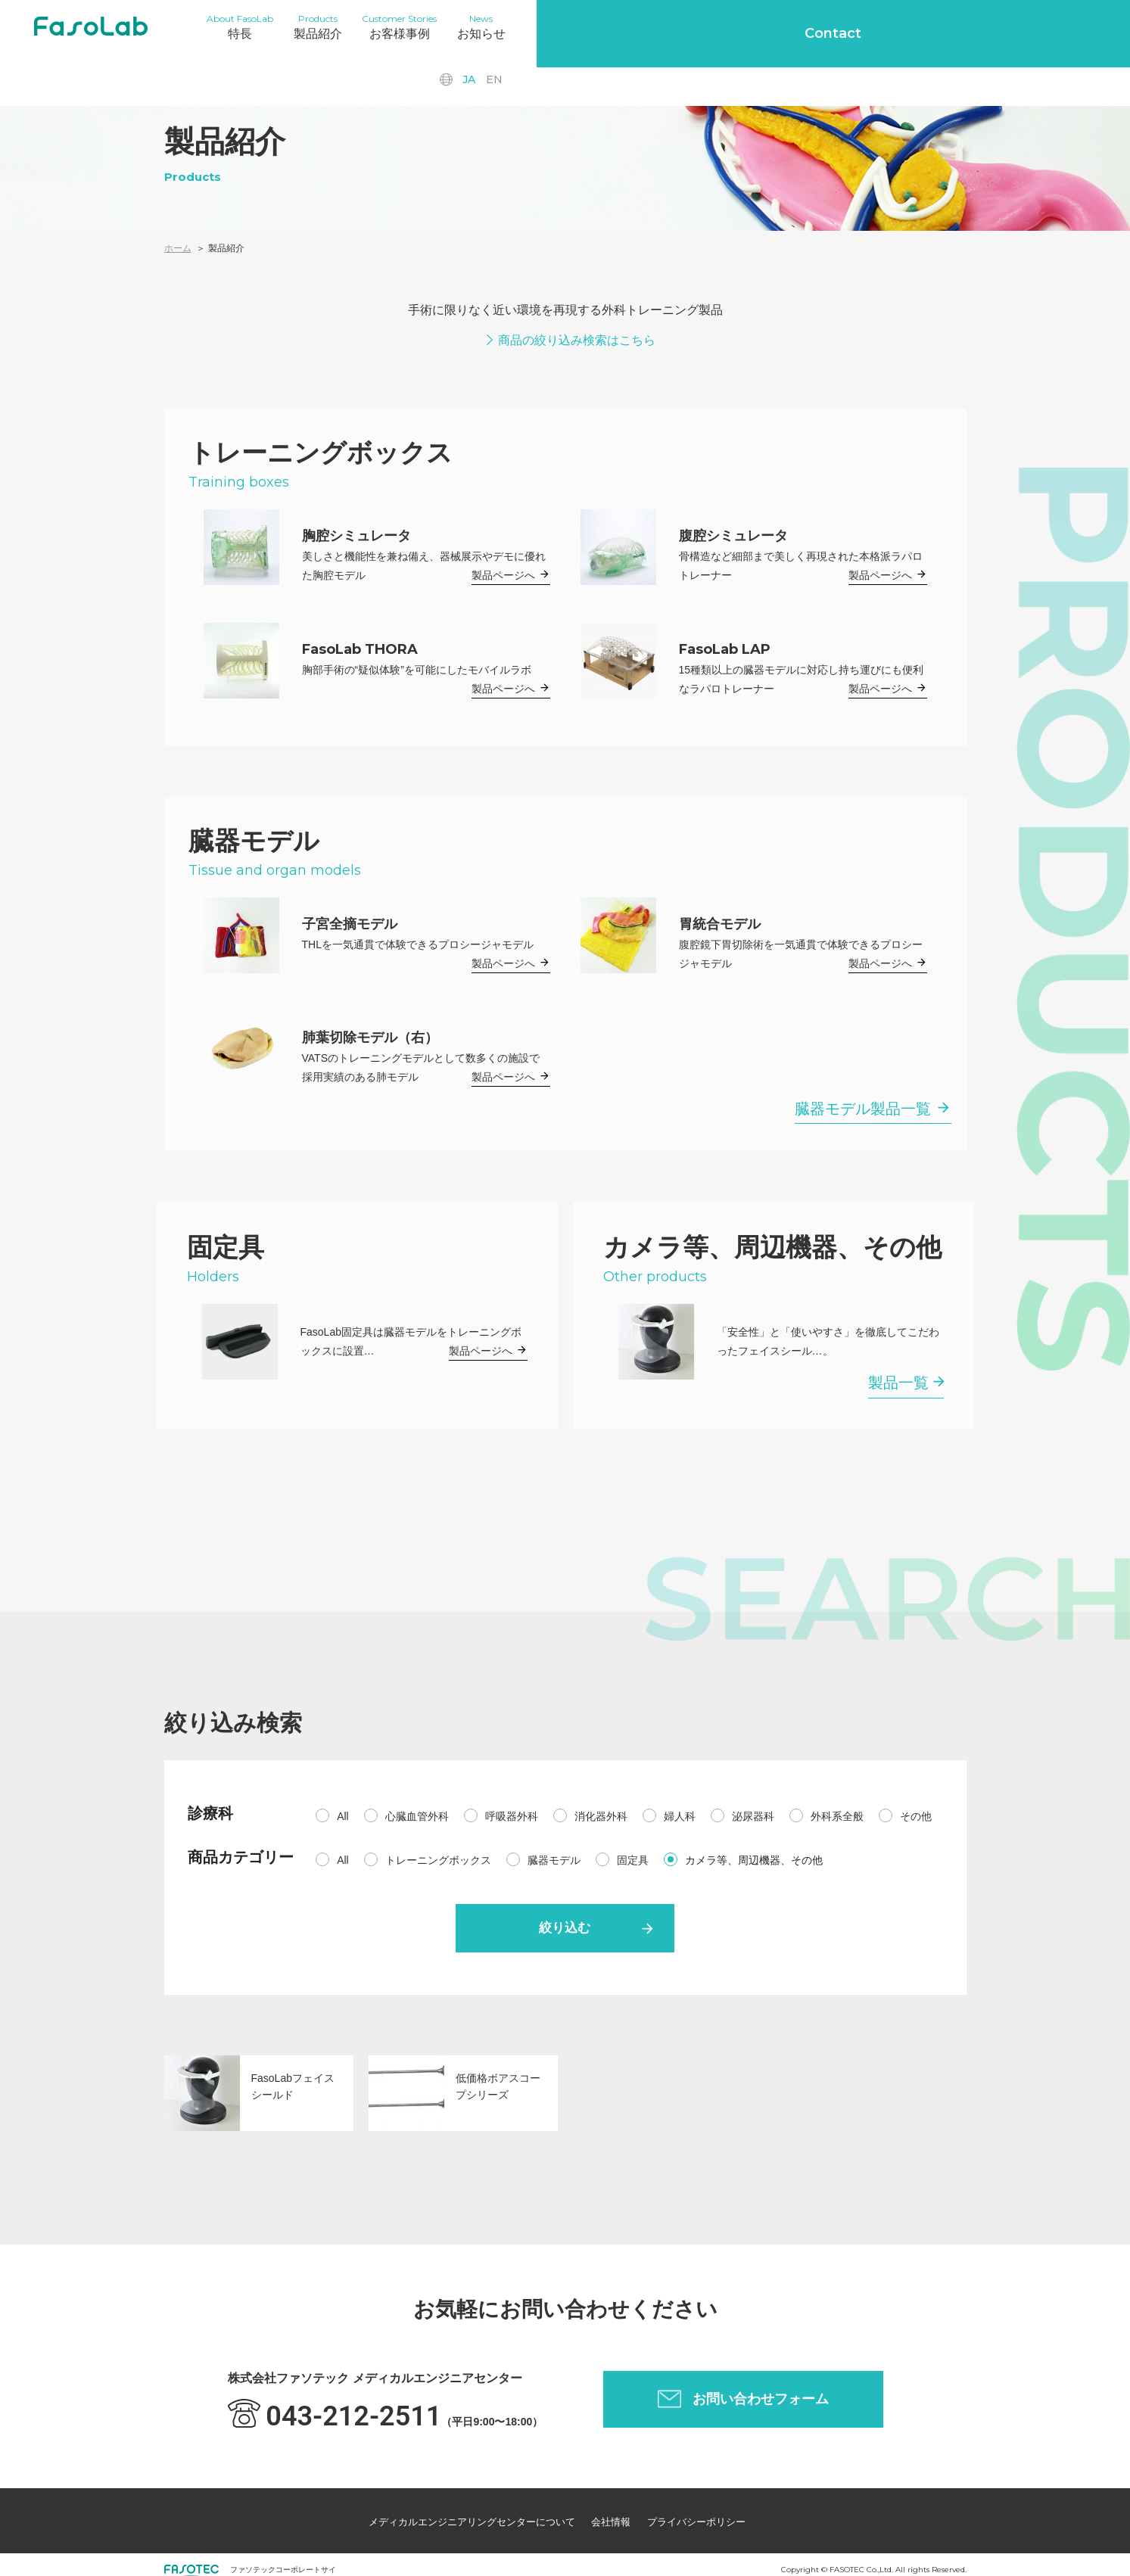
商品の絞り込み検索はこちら (576, 340)
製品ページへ (503, 575)
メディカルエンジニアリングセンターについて (446, 2512)
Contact (1054, 26)
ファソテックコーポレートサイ (283, 2555)
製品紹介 (344, 25)
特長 (249, 25)
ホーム (177, 248)
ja (910, 26)
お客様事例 (443, 25)
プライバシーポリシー (713, 2512)
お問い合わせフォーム (761, 2396)
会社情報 (608, 2512)
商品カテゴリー (241, 1857)
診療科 (210, 1813)
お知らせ (543, 25)
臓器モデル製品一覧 (863, 1108)
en (936, 26)
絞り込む (565, 1929)
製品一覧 (898, 1382)
